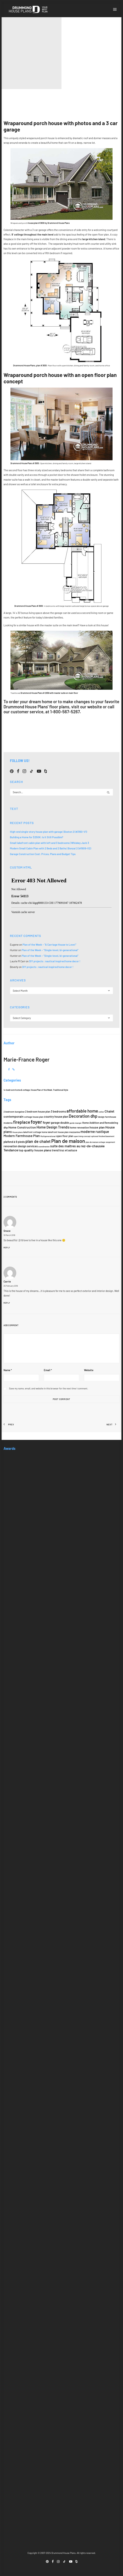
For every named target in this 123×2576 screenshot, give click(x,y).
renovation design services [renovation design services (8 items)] (21, 1146)
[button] (115, 9)
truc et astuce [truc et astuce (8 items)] (68, 1150)
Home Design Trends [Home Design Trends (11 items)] (53, 1127)
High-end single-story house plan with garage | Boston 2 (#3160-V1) (48, 831)
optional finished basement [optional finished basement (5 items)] (102, 1136)
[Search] (61, 792)
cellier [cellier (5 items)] (101, 1112)
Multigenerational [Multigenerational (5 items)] (48, 1136)
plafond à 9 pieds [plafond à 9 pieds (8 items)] (14, 1141)
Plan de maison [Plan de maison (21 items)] (68, 1141)
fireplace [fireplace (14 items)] (21, 1122)
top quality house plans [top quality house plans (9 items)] (35, 1150)
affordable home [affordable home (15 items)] (82, 1110)
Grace (7, 1230)
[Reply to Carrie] (61, 1302)
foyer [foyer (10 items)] (46, 1122)
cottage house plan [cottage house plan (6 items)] (33, 1116)
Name (8, 1370)
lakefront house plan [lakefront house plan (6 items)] (58, 1132)
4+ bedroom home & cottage (17, 1090)
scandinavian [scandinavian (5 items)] (44, 1146)
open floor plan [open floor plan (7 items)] (64, 1136)
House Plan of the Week (41, 1090)
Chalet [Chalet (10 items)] (109, 1111)
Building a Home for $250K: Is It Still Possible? (36, 837)
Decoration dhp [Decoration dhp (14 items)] (83, 1116)
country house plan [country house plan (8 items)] (56, 1116)
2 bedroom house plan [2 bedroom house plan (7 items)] (37, 1111)
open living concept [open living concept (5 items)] (82, 1136)
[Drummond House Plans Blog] (28, 9)
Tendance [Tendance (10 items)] (11, 1150)
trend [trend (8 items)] (55, 1150)
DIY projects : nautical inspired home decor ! (54, 961)
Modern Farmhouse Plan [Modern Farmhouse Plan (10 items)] (22, 1136)
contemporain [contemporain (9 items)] (14, 1116)
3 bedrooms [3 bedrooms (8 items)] (58, 1111)
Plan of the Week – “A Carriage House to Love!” (49, 944)
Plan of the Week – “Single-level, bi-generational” (50, 950)
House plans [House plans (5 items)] (17, 1132)
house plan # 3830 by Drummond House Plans (49, 223)
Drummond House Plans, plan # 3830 (30, 365)
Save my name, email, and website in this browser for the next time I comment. (48, 1388)
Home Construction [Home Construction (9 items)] (22, 1127)
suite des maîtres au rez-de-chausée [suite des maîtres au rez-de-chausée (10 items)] (77, 1146)
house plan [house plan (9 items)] (97, 1127)
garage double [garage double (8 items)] (60, 1122)
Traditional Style (60, 1090)
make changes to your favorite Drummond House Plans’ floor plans (61, 704)
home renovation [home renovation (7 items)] (79, 1127)
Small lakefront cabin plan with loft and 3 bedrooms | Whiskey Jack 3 (49, 842)
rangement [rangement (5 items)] (110, 1142)
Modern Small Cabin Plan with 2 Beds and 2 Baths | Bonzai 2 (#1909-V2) (50, 848)
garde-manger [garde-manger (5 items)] (75, 1123)
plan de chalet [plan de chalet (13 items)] (38, 1141)
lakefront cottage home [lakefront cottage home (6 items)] (35, 1132)
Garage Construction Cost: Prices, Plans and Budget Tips (43, 854)
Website (88, 1370)
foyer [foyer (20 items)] (36, 1122)
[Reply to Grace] (61, 1247)
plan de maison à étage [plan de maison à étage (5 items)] (95, 1142)
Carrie (7, 1281)
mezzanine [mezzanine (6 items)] (74, 1132)
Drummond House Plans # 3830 (24, 463)
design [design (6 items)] (101, 1116)
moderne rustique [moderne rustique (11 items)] (94, 1131)
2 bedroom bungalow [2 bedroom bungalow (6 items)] (14, 1111)
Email (48, 1370)
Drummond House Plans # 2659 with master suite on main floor (49, 693)
